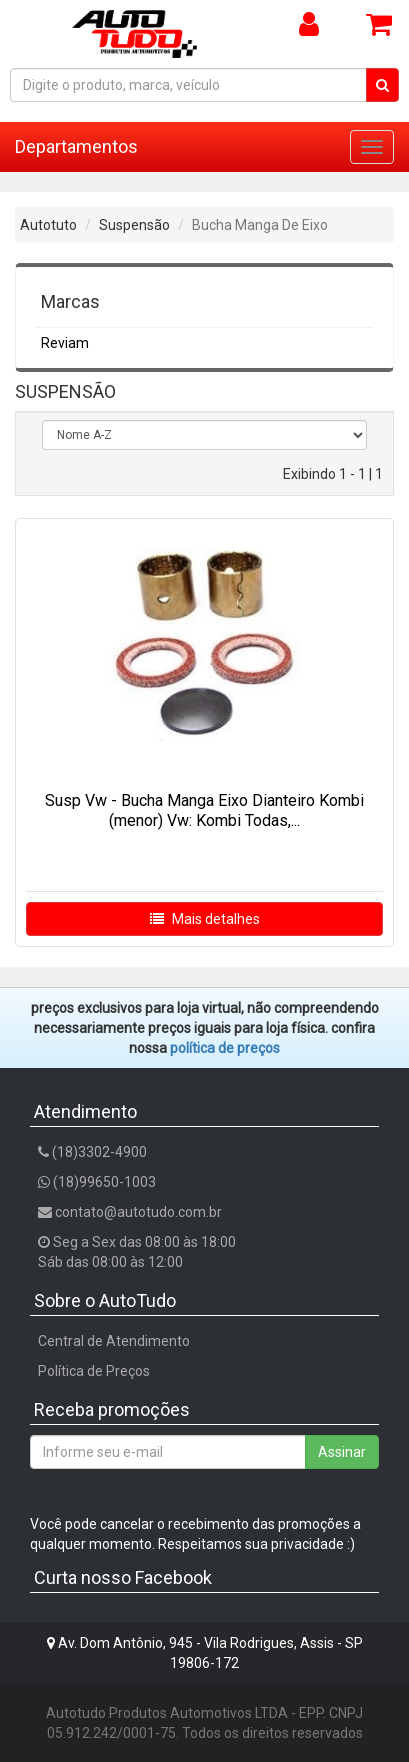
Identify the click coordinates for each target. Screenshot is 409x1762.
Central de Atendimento (114, 1341)
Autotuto (48, 225)
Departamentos (76, 146)
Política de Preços (94, 1371)
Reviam (65, 343)
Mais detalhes (205, 919)
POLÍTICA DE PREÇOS (225, 1048)
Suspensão (134, 225)
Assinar (342, 1452)
